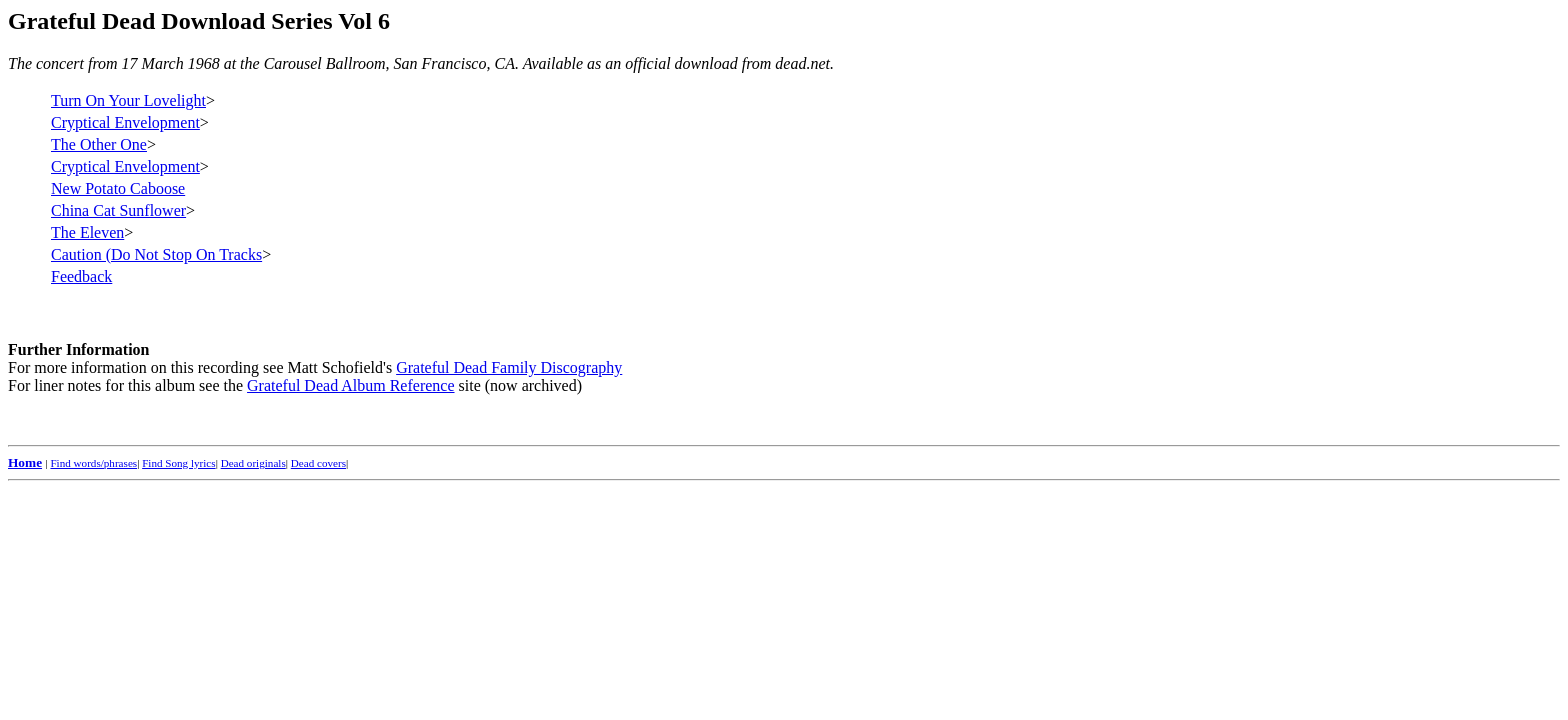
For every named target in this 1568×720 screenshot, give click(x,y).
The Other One (99, 144)
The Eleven (87, 232)
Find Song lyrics (178, 463)
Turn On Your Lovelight (128, 100)
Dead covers (318, 463)
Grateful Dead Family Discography (509, 367)
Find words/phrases (93, 463)
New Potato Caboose (118, 188)
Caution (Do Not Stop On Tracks (156, 254)
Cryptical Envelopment (125, 122)
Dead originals (253, 463)
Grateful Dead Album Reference (350, 385)
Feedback (81, 276)
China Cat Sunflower (118, 210)
